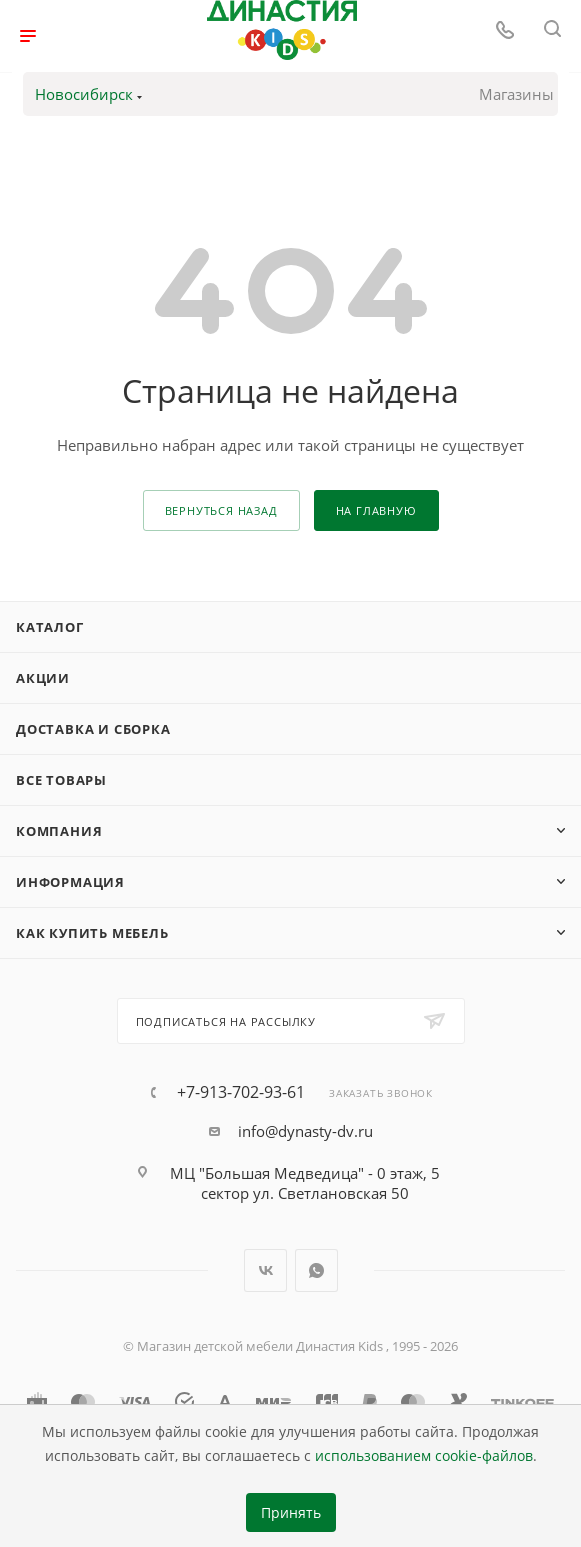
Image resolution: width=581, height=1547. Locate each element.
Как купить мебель (92, 933)
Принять (291, 1513)
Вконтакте (265, 1270)
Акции (43, 678)
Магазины (516, 94)
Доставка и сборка (93, 729)
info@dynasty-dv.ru (305, 1131)
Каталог (50, 627)
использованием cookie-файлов (424, 1456)
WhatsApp (316, 1270)
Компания (59, 831)
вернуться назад (221, 510)
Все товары (61, 780)
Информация (70, 882)
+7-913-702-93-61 (241, 1092)
